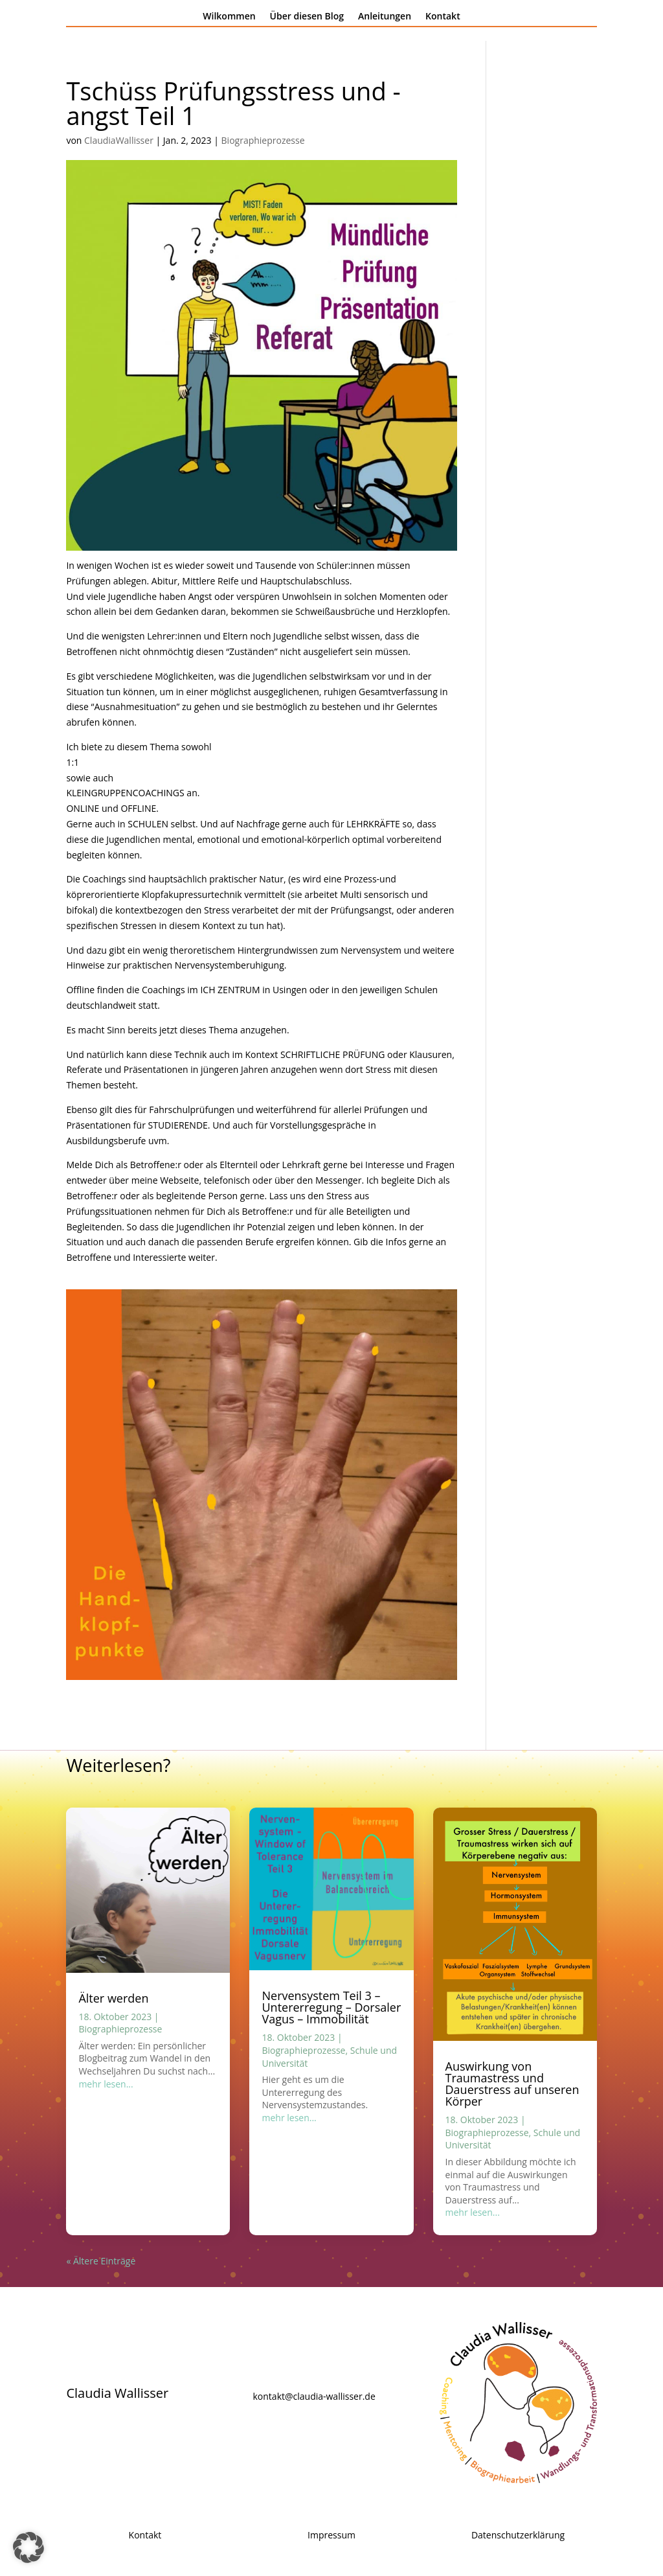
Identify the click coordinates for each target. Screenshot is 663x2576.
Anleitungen (384, 17)
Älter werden (113, 1998)
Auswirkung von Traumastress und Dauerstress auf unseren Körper (512, 2083)
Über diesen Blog (307, 17)
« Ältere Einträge (100, 2261)
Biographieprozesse (263, 140)
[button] (28, 2547)
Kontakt (442, 17)
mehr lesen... (105, 2084)
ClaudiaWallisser (118, 140)
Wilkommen (229, 17)
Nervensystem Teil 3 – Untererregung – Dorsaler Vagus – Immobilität (331, 2007)
